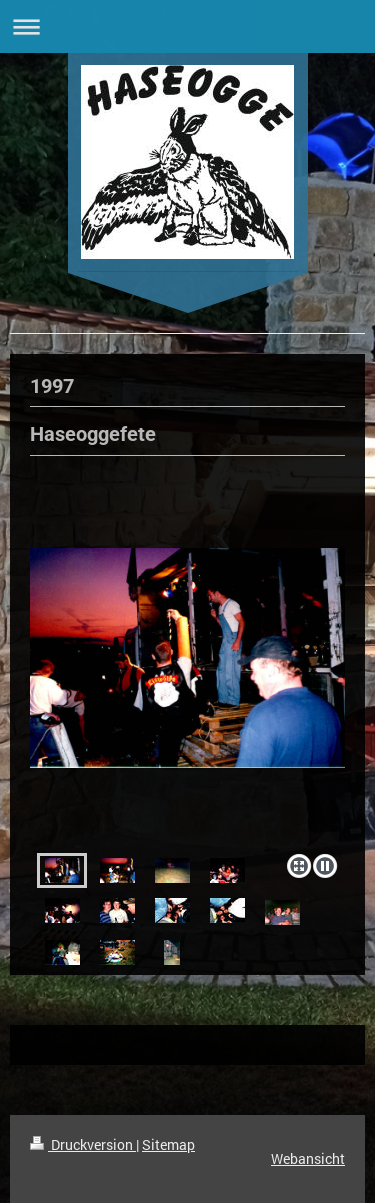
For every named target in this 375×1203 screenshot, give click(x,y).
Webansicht (308, 1158)
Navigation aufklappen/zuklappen (187, 26)
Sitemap (168, 1144)
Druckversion (83, 1144)
